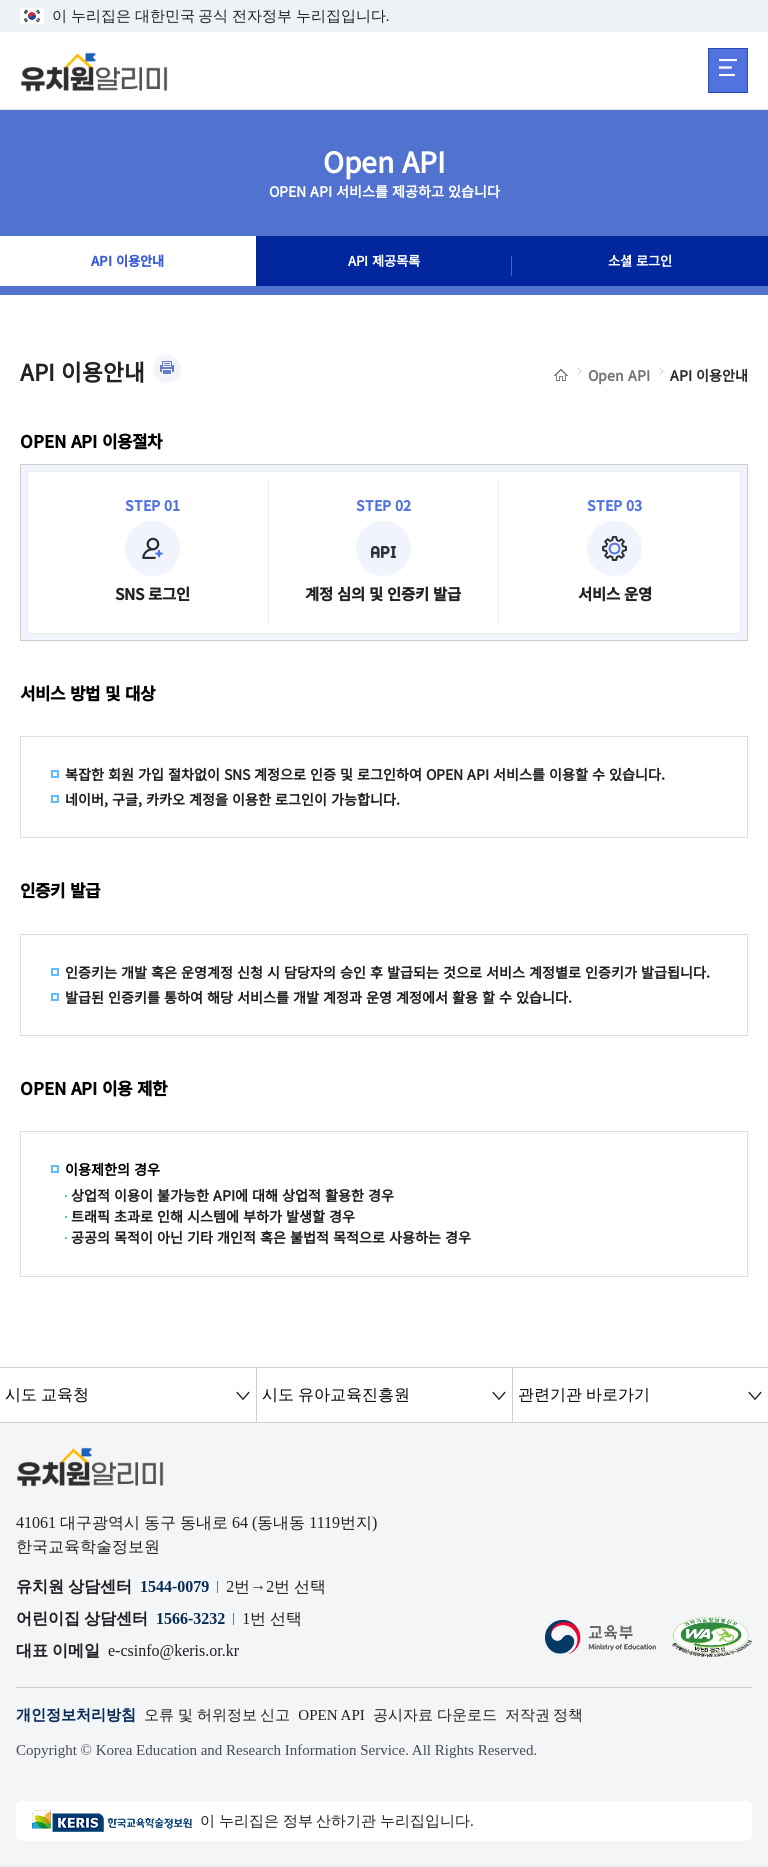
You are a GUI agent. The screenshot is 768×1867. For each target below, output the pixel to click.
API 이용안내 (127, 266)
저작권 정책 (577, 1715)
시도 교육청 (47, 1394)
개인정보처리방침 (80, 1715)
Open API (619, 375)
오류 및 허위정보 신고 (230, 1715)
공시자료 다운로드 (461, 1715)
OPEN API (351, 1715)
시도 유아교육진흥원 (335, 1394)
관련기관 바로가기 (583, 1394)
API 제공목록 (384, 266)
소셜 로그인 (640, 266)
